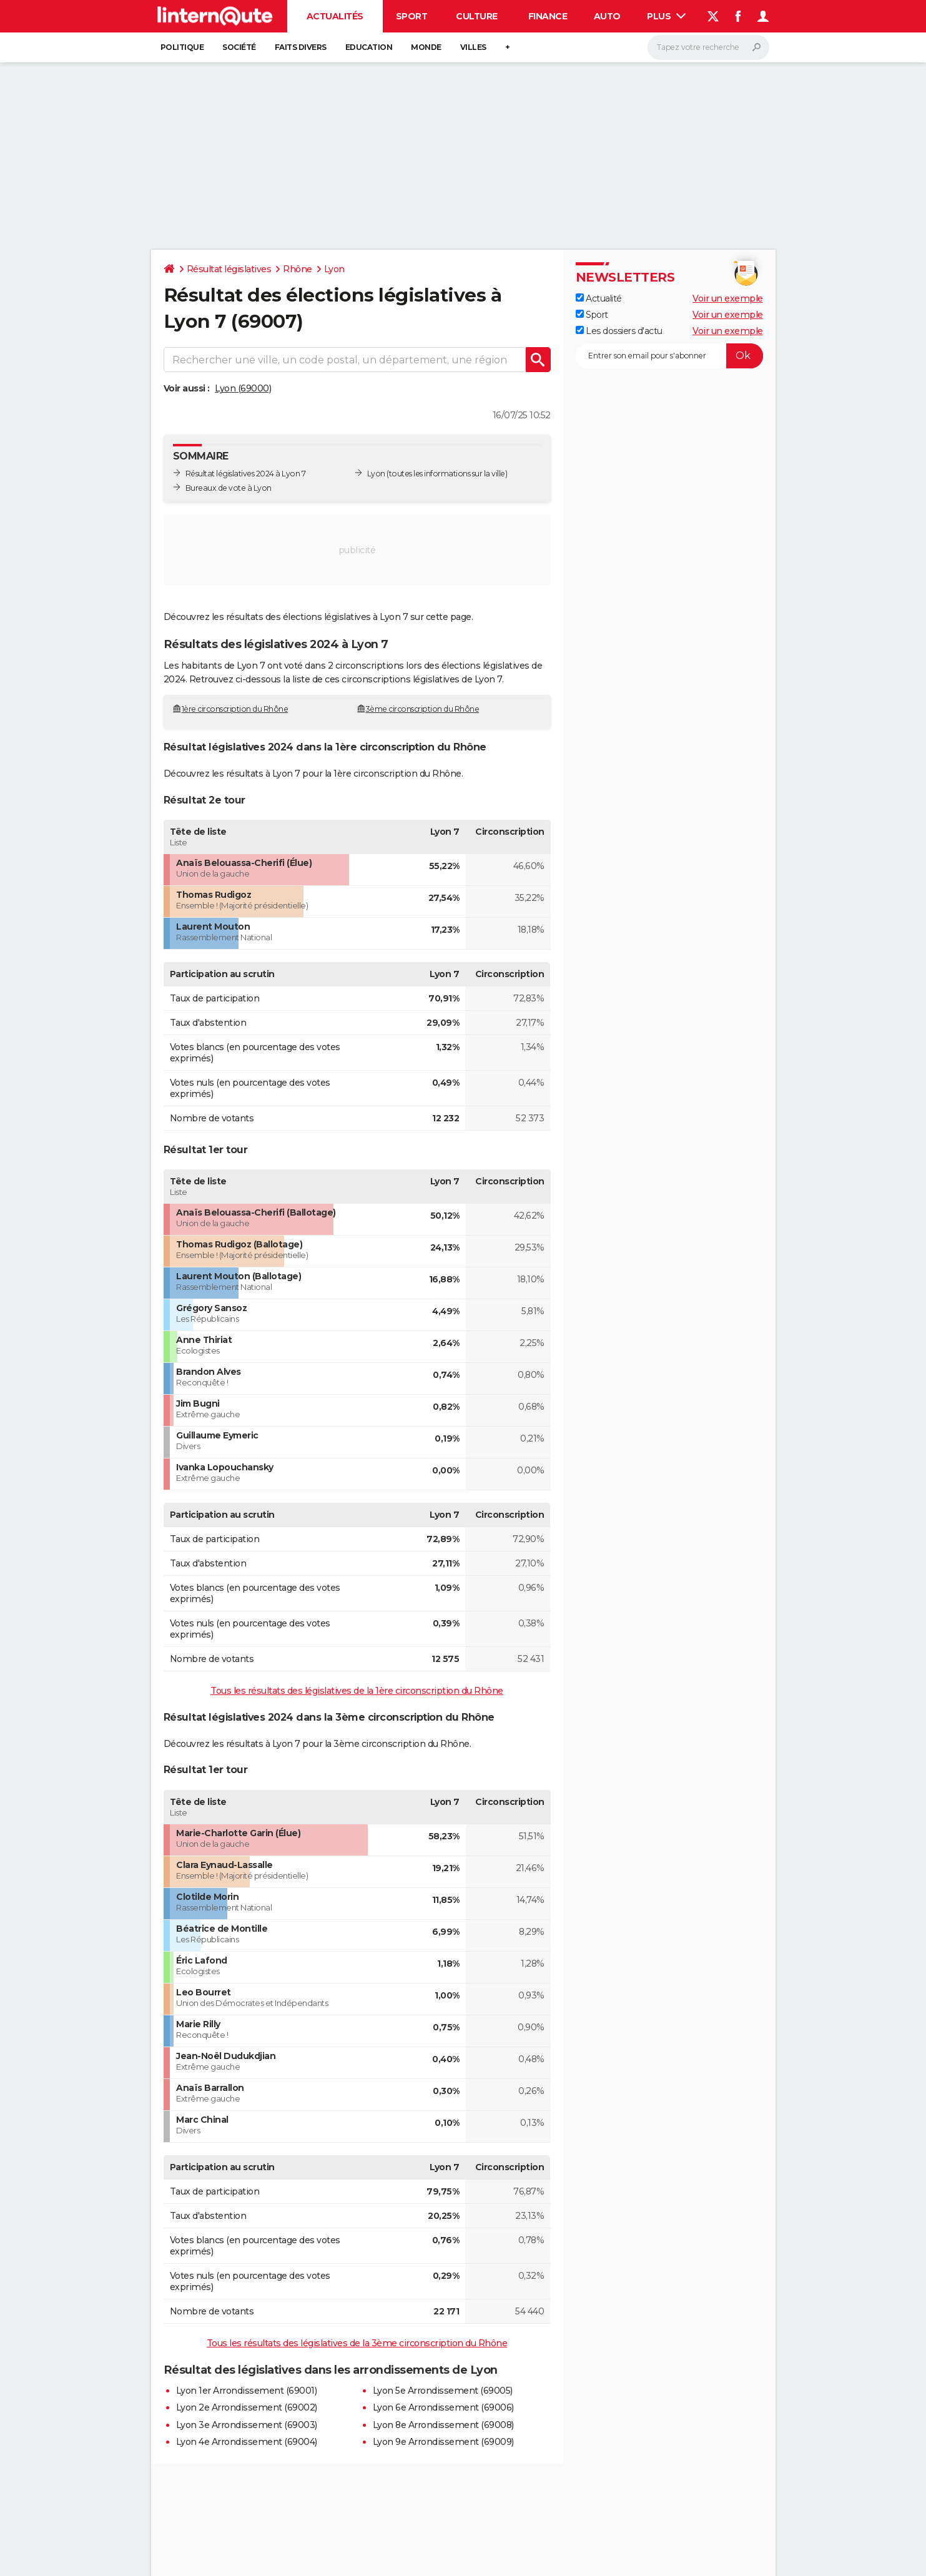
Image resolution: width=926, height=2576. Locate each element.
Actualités (335, 16)
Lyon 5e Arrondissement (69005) (443, 2390)
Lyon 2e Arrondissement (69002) (246, 2407)
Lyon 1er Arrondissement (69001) (246, 2390)
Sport (412, 16)
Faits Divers (301, 47)
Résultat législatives (229, 269)
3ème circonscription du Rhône (423, 709)
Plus (666, 16)
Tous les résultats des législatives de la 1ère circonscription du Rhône (356, 1690)
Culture (477, 16)
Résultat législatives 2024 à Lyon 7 (245, 473)
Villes (473, 47)
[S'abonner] (669, 355)
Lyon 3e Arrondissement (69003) (246, 2425)
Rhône (297, 269)
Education (369, 47)
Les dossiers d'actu (619, 331)
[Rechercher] (708, 47)
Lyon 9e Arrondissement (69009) (443, 2441)
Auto (607, 16)
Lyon (334, 269)
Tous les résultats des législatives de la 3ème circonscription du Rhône (357, 2343)
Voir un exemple (727, 298)
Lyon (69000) (243, 388)
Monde (426, 47)
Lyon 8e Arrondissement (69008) (443, 2425)
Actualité (599, 298)
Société (239, 47)
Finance (548, 16)
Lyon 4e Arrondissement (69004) (246, 2441)
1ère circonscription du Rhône (235, 709)
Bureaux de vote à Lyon (228, 488)
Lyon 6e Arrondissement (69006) (443, 2407)
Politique (182, 47)
